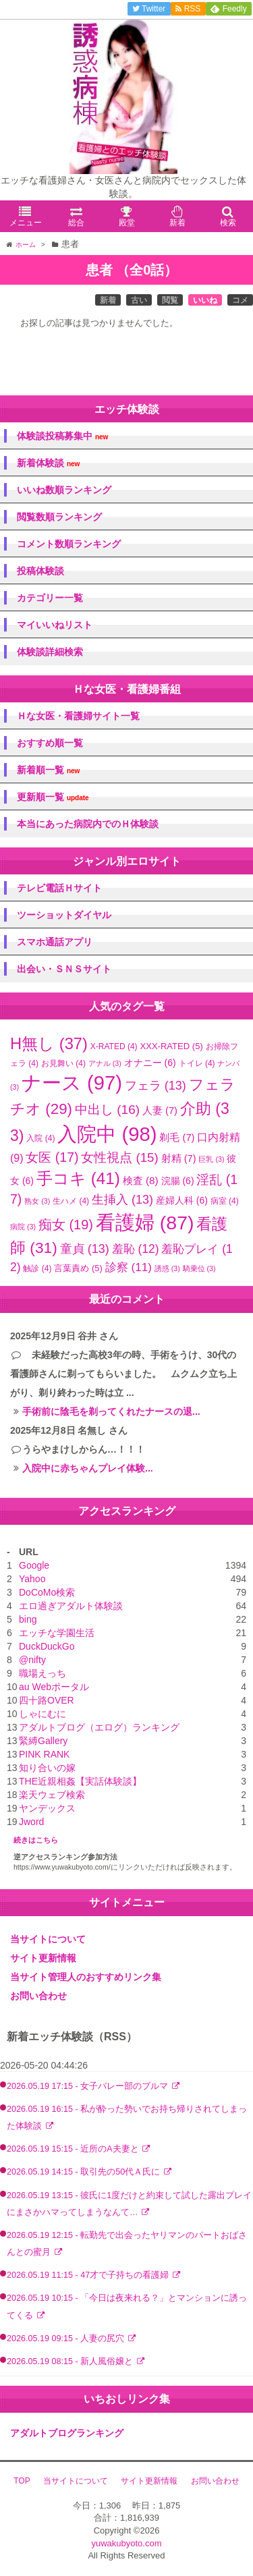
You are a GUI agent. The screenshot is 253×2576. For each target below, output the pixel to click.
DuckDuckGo (46, 1646)
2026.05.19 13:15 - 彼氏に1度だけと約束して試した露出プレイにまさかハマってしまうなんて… (129, 2204)
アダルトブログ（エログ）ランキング (99, 1727)
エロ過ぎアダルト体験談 (71, 1605)
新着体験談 (48, 463)
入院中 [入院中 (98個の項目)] (107, 1134)
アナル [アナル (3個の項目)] (104, 1063)
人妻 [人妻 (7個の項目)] (159, 1110)
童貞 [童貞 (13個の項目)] (84, 1249)
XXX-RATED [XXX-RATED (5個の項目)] (171, 1046)
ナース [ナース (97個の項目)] (72, 1083)
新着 (108, 300)
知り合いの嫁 (47, 1767)
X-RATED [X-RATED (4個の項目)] (114, 1046)
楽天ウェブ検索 (52, 1794)
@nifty (32, 1659)
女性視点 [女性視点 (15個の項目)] (119, 1157)
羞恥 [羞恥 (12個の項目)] (135, 1249)
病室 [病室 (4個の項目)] (224, 1201)
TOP (21, 2481)
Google (34, 1565)
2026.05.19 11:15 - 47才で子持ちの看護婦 (89, 2275)
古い (139, 300)
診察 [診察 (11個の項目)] (128, 1267)
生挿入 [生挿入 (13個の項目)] (122, 1199)
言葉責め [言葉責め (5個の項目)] (78, 1268)
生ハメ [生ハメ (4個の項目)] (71, 1201)
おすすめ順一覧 (50, 743)
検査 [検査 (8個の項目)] (141, 1180)
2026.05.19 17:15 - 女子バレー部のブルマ (89, 2086)
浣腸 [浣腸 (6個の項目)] (177, 1180)
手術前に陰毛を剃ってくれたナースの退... (111, 1411)
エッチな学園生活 (56, 1632)
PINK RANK (44, 1754)
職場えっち (42, 1673)
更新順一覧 (53, 797)
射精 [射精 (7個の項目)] (178, 1158)
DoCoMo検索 (47, 1592)
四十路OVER (46, 1700)
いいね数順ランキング (64, 490)
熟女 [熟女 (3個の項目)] (37, 1201)
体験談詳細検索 (50, 651)
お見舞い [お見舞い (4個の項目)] (63, 1063)
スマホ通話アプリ (54, 942)
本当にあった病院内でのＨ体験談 (88, 824)
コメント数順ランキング (69, 544)
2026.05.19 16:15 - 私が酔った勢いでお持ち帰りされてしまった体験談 (127, 2117)
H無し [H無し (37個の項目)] (49, 1044)
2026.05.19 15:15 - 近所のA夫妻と (74, 2149)
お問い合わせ (38, 1995)
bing (27, 1619)
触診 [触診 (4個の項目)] (37, 1268)
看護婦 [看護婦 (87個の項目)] (145, 1222)
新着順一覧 (48, 770)
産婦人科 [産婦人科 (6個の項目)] (182, 1200)
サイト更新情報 (43, 1958)
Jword (31, 1821)
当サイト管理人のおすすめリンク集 (85, 1976)
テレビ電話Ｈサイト (59, 888)
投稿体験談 (40, 571)
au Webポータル (54, 1686)
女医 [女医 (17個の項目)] (52, 1157)
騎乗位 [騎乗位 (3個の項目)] (199, 1268)
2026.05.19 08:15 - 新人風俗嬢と (71, 2361)
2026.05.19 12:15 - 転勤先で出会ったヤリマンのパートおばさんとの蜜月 (127, 2244)
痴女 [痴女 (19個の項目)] (65, 1224)
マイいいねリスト (54, 624)
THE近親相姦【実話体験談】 (80, 1781)
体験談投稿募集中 (62, 436)
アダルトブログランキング (66, 2433)
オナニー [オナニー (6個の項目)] (150, 1062)
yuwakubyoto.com (126, 2543)
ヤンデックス (47, 1808)
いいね (205, 300)
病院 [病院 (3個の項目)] (23, 1227)
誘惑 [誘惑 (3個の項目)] (167, 1268)
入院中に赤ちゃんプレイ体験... (87, 1468)
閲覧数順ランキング (59, 517)
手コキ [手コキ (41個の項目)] (78, 1178)
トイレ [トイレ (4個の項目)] (197, 1063)
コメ (240, 300)
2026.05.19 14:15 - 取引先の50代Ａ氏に (85, 2172)
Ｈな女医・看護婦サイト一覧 (78, 716)
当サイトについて (48, 1939)
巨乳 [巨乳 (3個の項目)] (211, 1159)
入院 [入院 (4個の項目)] (40, 1138)
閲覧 (170, 300)
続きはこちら (35, 1840)
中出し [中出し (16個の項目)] (107, 1109)
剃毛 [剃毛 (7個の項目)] (176, 1137)
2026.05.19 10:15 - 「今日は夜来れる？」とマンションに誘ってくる (127, 2306)
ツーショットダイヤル (64, 915)
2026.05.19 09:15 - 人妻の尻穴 (67, 2338)
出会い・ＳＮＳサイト (64, 969)
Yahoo (32, 1578)
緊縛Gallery (43, 1740)
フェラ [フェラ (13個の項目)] (155, 1085)
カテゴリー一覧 (50, 598)
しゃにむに (42, 1713)
